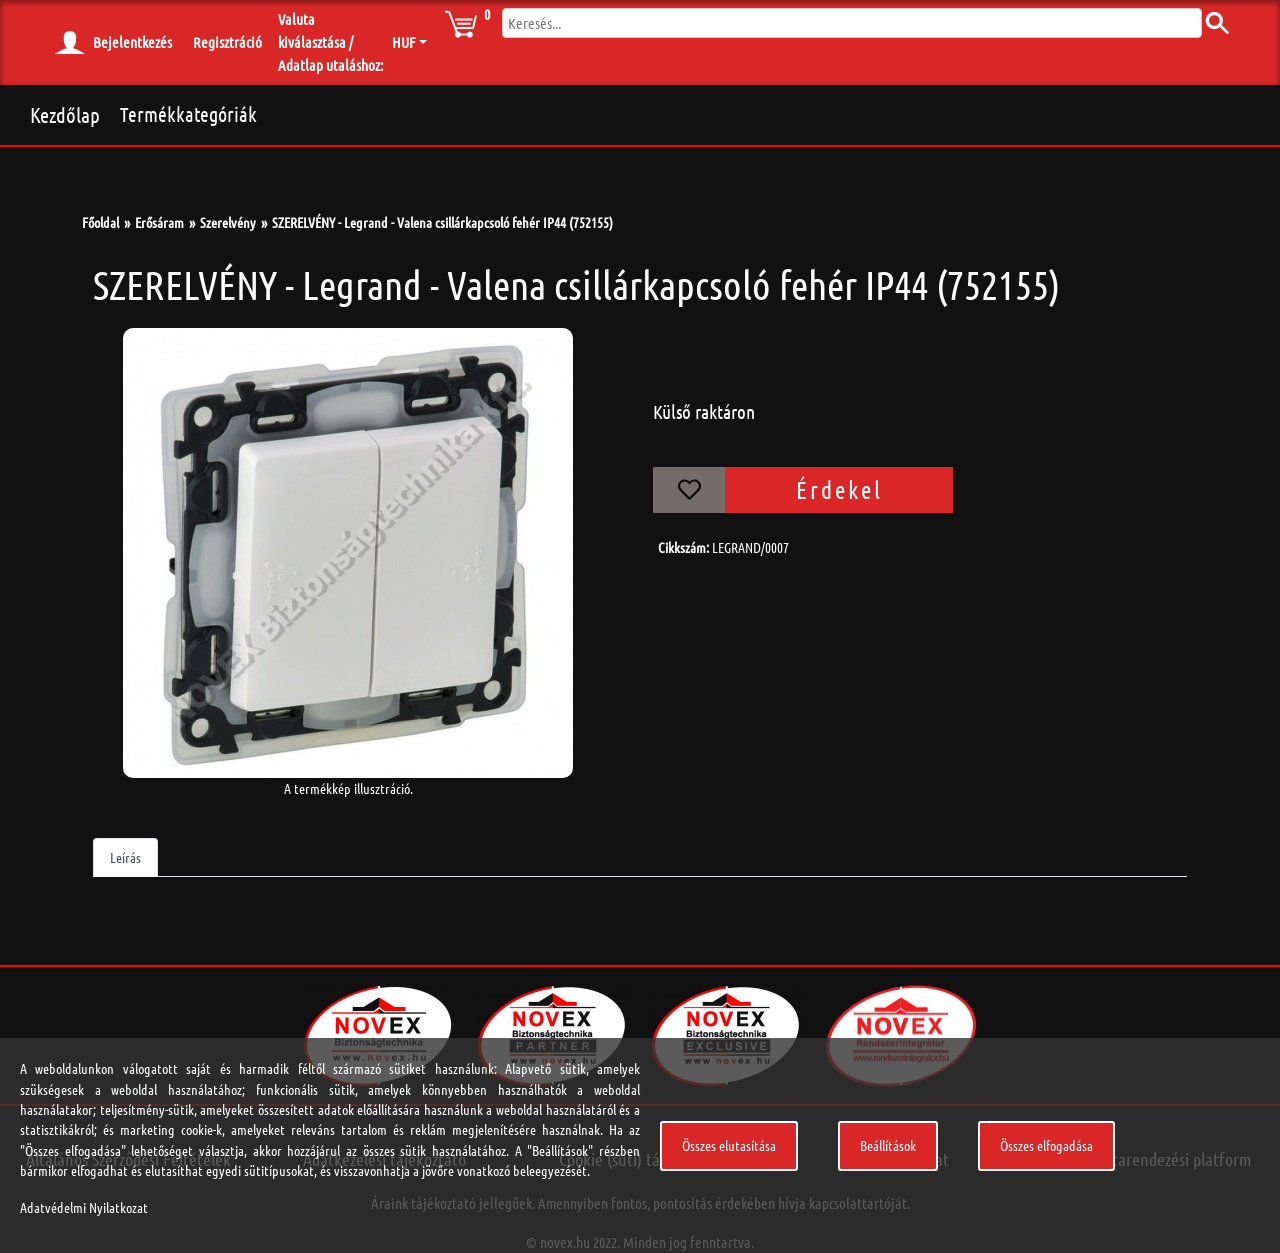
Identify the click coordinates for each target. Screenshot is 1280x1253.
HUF (403, 42)
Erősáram (159, 222)
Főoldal (100, 222)
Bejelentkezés (132, 42)
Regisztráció (227, 42)
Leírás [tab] (125, 857)
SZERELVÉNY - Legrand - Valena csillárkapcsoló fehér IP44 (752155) (442, 222)
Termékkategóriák (188, 114)
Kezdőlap (65, 114)
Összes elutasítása (729, 1145)
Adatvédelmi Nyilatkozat (84, 1207)
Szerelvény (228, 222)
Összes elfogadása (1046, 1145)
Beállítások (888, 1145)
